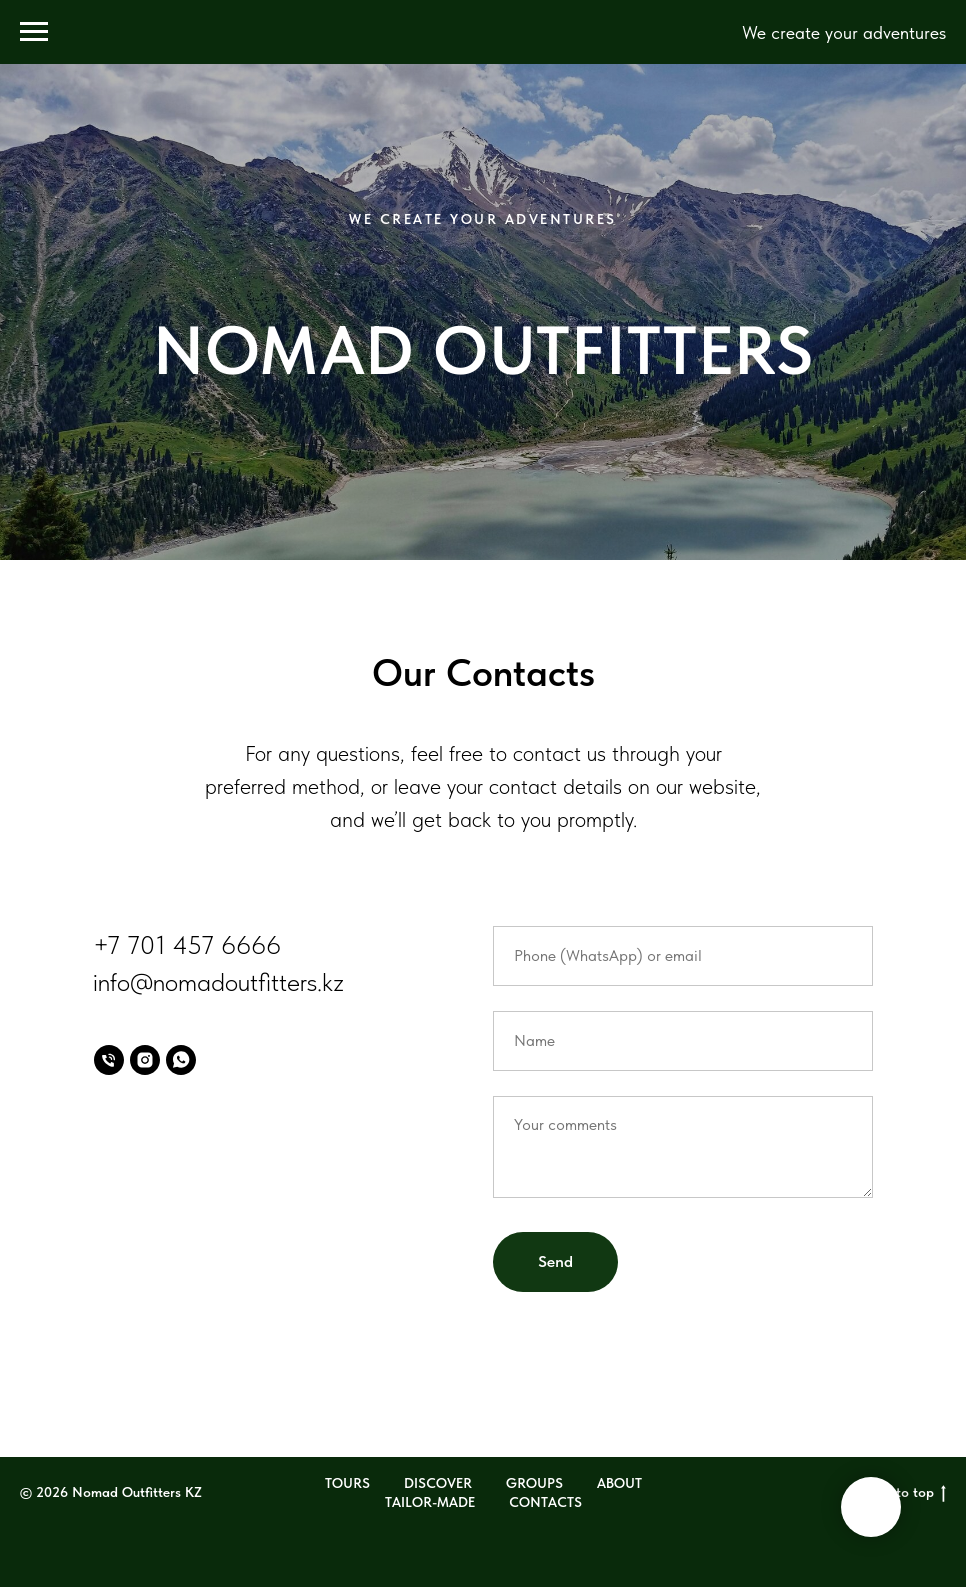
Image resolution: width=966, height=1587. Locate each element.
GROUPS (534, 1483)
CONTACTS (545, 1502)
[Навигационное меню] (34, 32)
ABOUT (619, 1483)
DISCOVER (438, 1483)
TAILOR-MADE (430, 1502)
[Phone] (109, 1060)
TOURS (347, 1483)
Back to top (904, 1493)
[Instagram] (145, 1060)
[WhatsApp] (181, 1060)
